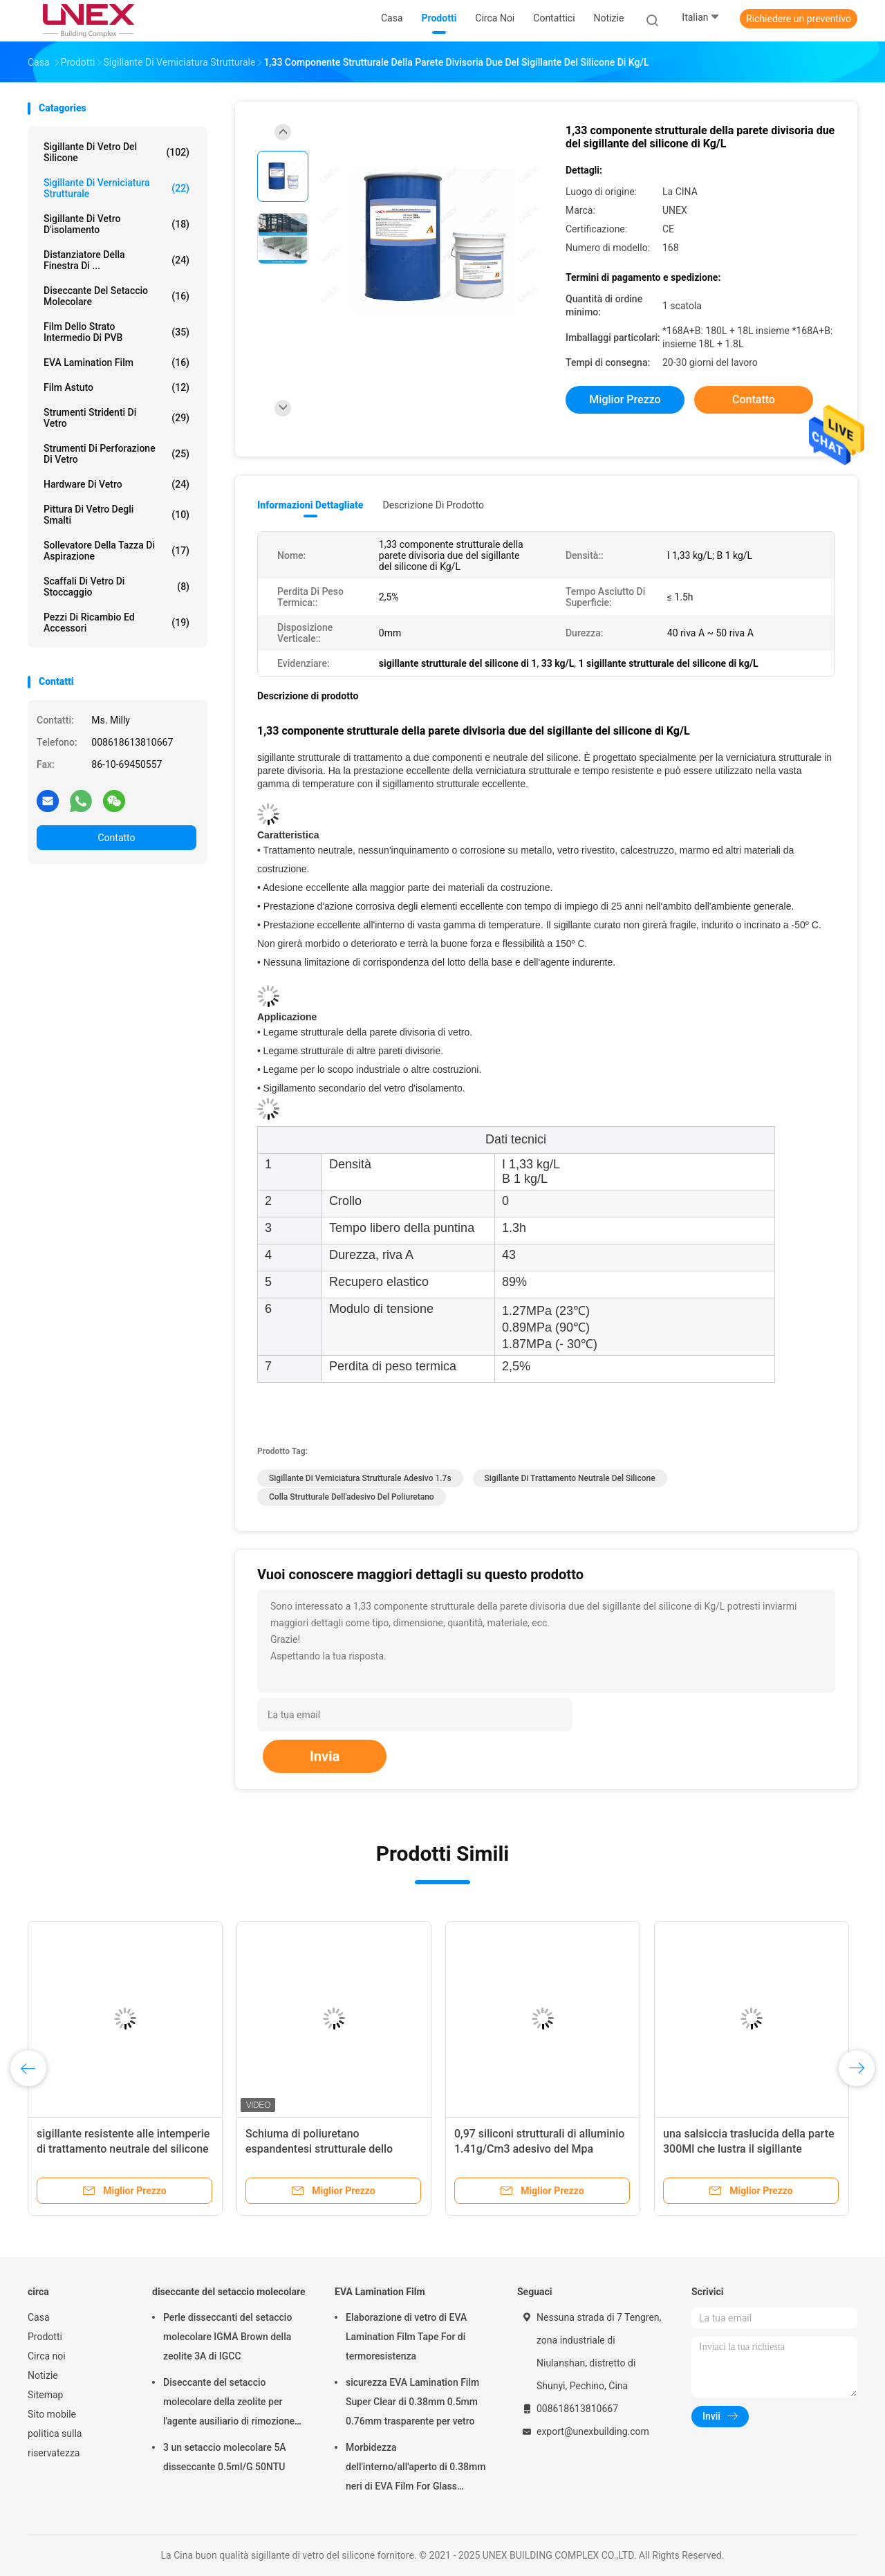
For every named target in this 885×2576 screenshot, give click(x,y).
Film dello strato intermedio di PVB (116, 332)
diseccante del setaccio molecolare (116, 296)
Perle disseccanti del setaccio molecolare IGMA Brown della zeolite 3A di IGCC (227, 2337)
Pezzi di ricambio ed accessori (116, 622)
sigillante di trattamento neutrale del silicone (570, 1478)
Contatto (116, 837)
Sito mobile (52, 2414)
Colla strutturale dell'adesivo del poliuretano (351, 1497)
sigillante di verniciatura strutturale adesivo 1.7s (360, 1478)
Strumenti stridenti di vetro (116, 418)
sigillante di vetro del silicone (116, 152)
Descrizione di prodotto (433, 504)
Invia (324, 1756)
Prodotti (45, 2336)
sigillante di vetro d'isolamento (116, 224)
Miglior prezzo (624, 399)
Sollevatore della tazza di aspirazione (116, 551)
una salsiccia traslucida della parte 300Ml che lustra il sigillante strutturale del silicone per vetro (749, 2149)
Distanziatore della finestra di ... (116, 260)
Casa (39, 2317)
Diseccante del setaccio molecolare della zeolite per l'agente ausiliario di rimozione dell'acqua (229, 2404)
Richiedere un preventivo (798, 18)
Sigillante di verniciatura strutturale (116, 188)
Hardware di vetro (116, 484)
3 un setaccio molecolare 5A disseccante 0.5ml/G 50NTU (224, 2457)
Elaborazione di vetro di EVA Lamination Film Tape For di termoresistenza (406, 2337)
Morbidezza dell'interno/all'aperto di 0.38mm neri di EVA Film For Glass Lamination (415, 2469)
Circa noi (47, 2356)
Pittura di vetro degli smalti (116, 515)
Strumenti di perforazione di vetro (116, 454)
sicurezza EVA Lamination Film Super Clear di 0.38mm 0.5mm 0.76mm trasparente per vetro (412, 2402)
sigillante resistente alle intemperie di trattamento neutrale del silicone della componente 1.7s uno (123, 2149)
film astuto (116, 387)
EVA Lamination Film (116, 362)
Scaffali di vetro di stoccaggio (116, 587)
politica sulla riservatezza (55, 2443)
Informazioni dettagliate (310, 504)
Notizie (43, 2375)
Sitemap (45, 2394)
